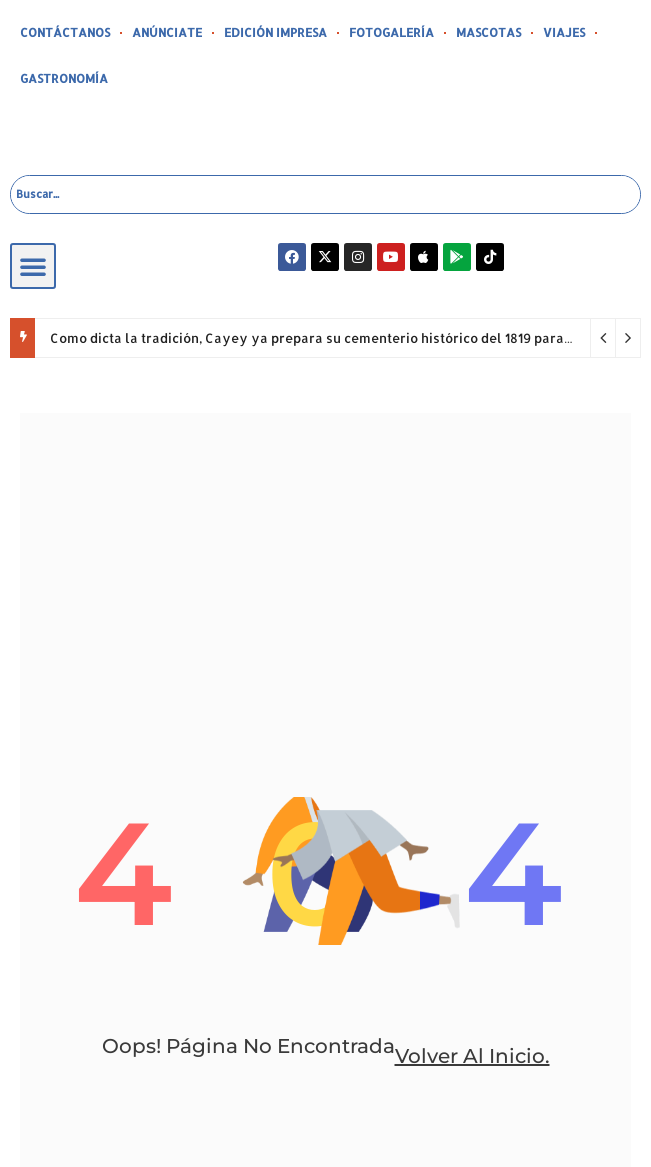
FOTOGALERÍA (391, 32)
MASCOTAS (488, 32)
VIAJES (564, 32)
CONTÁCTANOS (65, 32)
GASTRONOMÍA (64, 78)
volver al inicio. (472, 1056)
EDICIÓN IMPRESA (275, 32)
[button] (33, 266)
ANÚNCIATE (167, 32)
